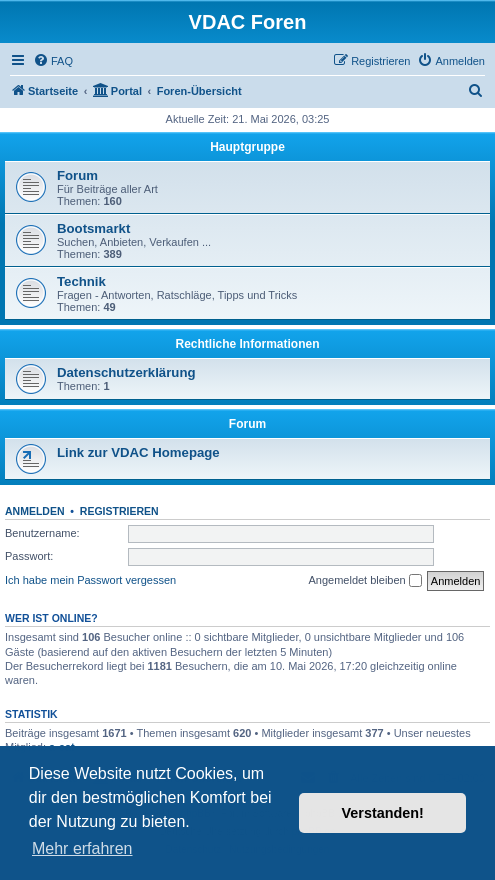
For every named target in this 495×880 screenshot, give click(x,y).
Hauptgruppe (247, 147)
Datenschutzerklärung (126, 372)
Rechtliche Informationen (247, 344)
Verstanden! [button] (383, 813)
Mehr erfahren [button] (82, 848)
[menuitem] (53, 61)
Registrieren (119, 511)
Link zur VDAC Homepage (138, 452)
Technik (81, 281)
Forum (77, 175)
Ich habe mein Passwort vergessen (90, 580)
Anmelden (35, 511)
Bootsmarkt (93, 228)
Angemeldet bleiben (364, 581)
